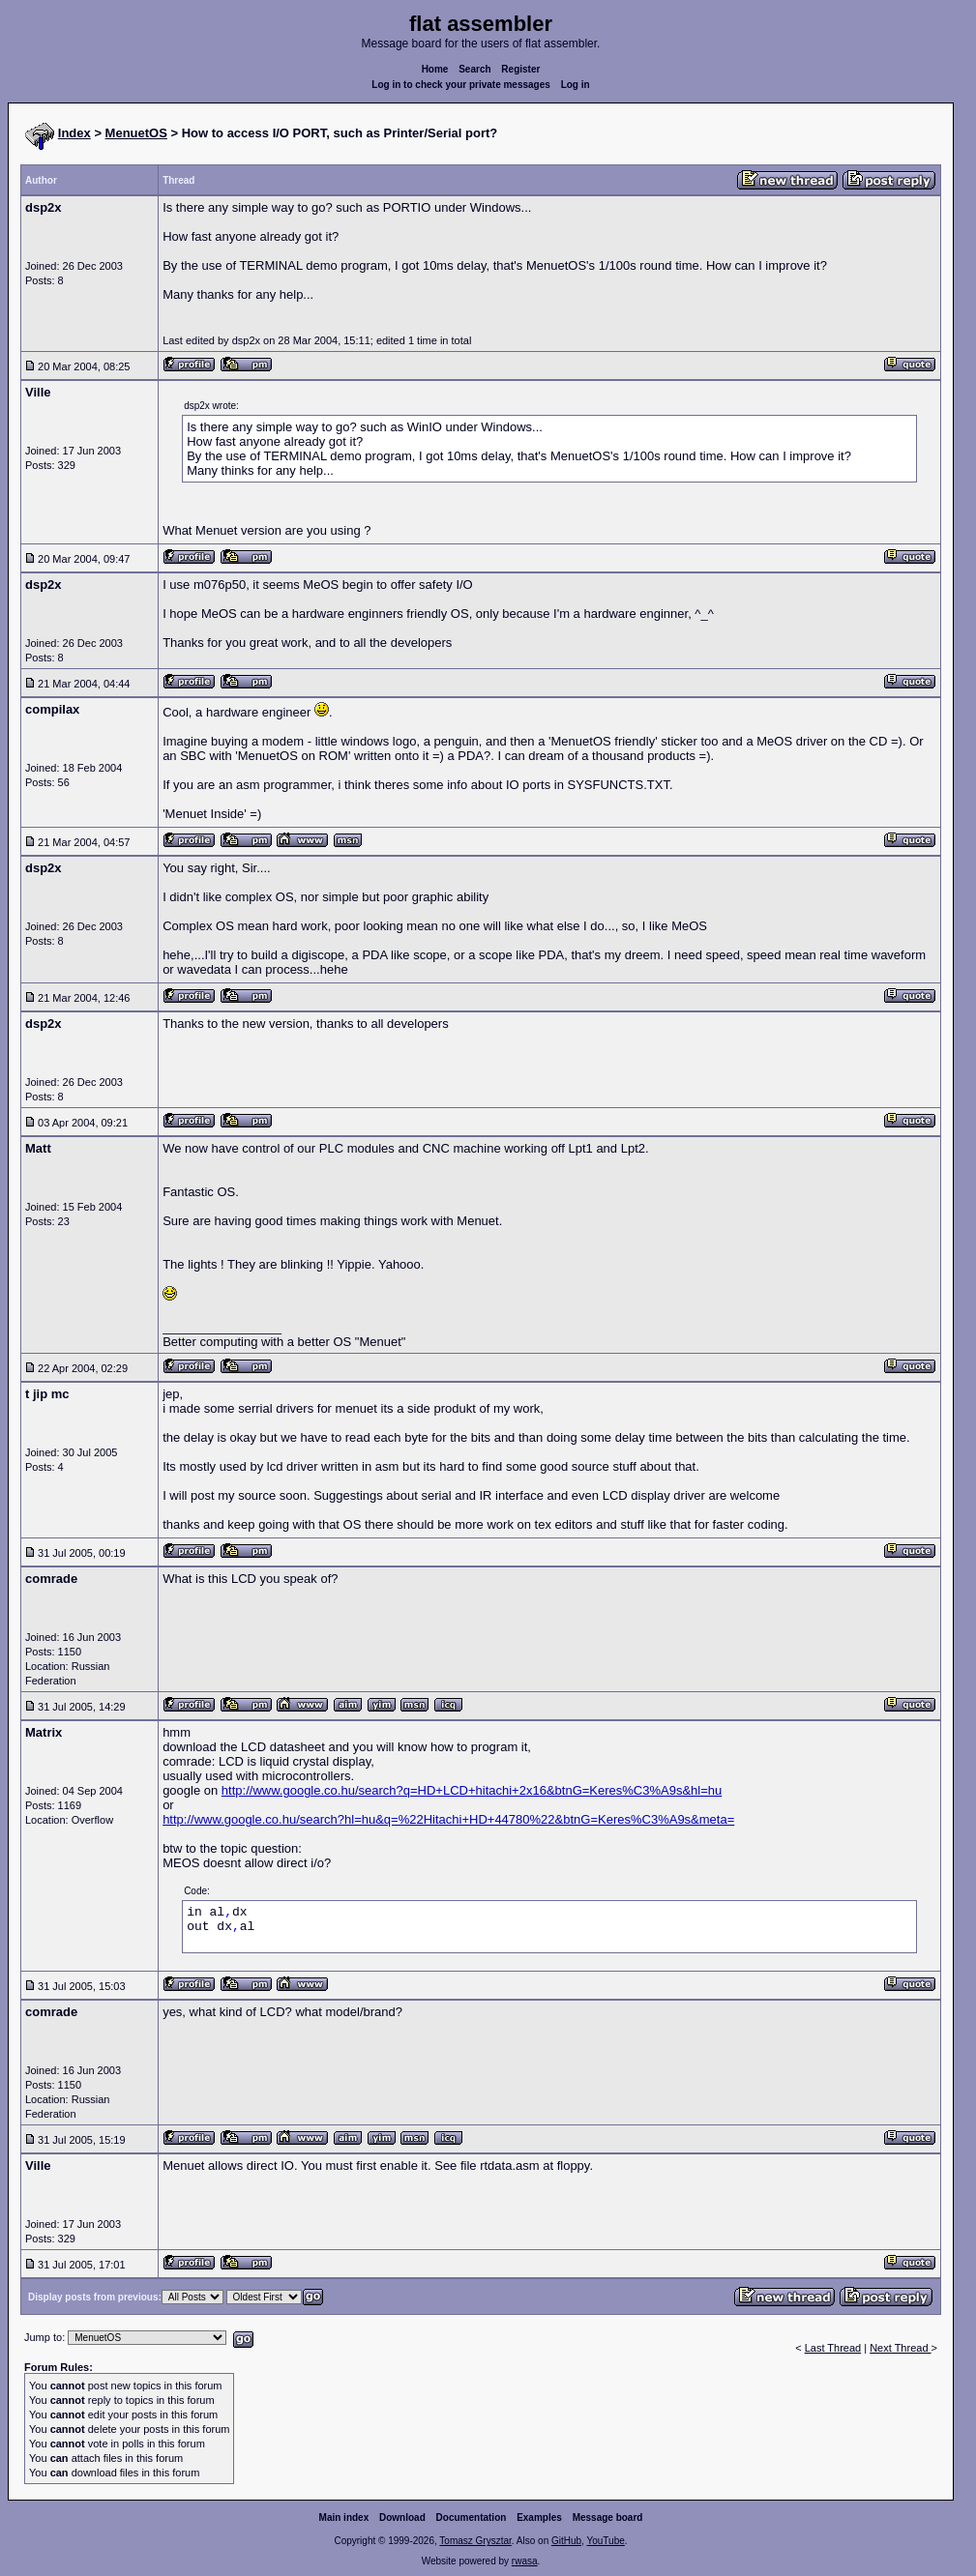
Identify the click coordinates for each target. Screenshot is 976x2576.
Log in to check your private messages (460, 84)
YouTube (605, 2540)
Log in (575, 84)
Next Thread (900, 2348)
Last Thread (833, 2348)
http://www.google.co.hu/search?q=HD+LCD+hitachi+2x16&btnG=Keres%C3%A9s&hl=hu (472, 1790)
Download (402, 2517)
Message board (608, 2517)
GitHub (566, 2540)
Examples (539, 2517)
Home (435, 69)
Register (520, 69)
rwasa (525, 2561)
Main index (344, 2517)
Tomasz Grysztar (475, 2540)
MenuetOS (136, 133)
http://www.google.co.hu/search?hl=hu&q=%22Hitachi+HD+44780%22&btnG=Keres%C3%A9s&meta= (448, 1819)
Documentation (471, 2517)
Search (474, 69)
